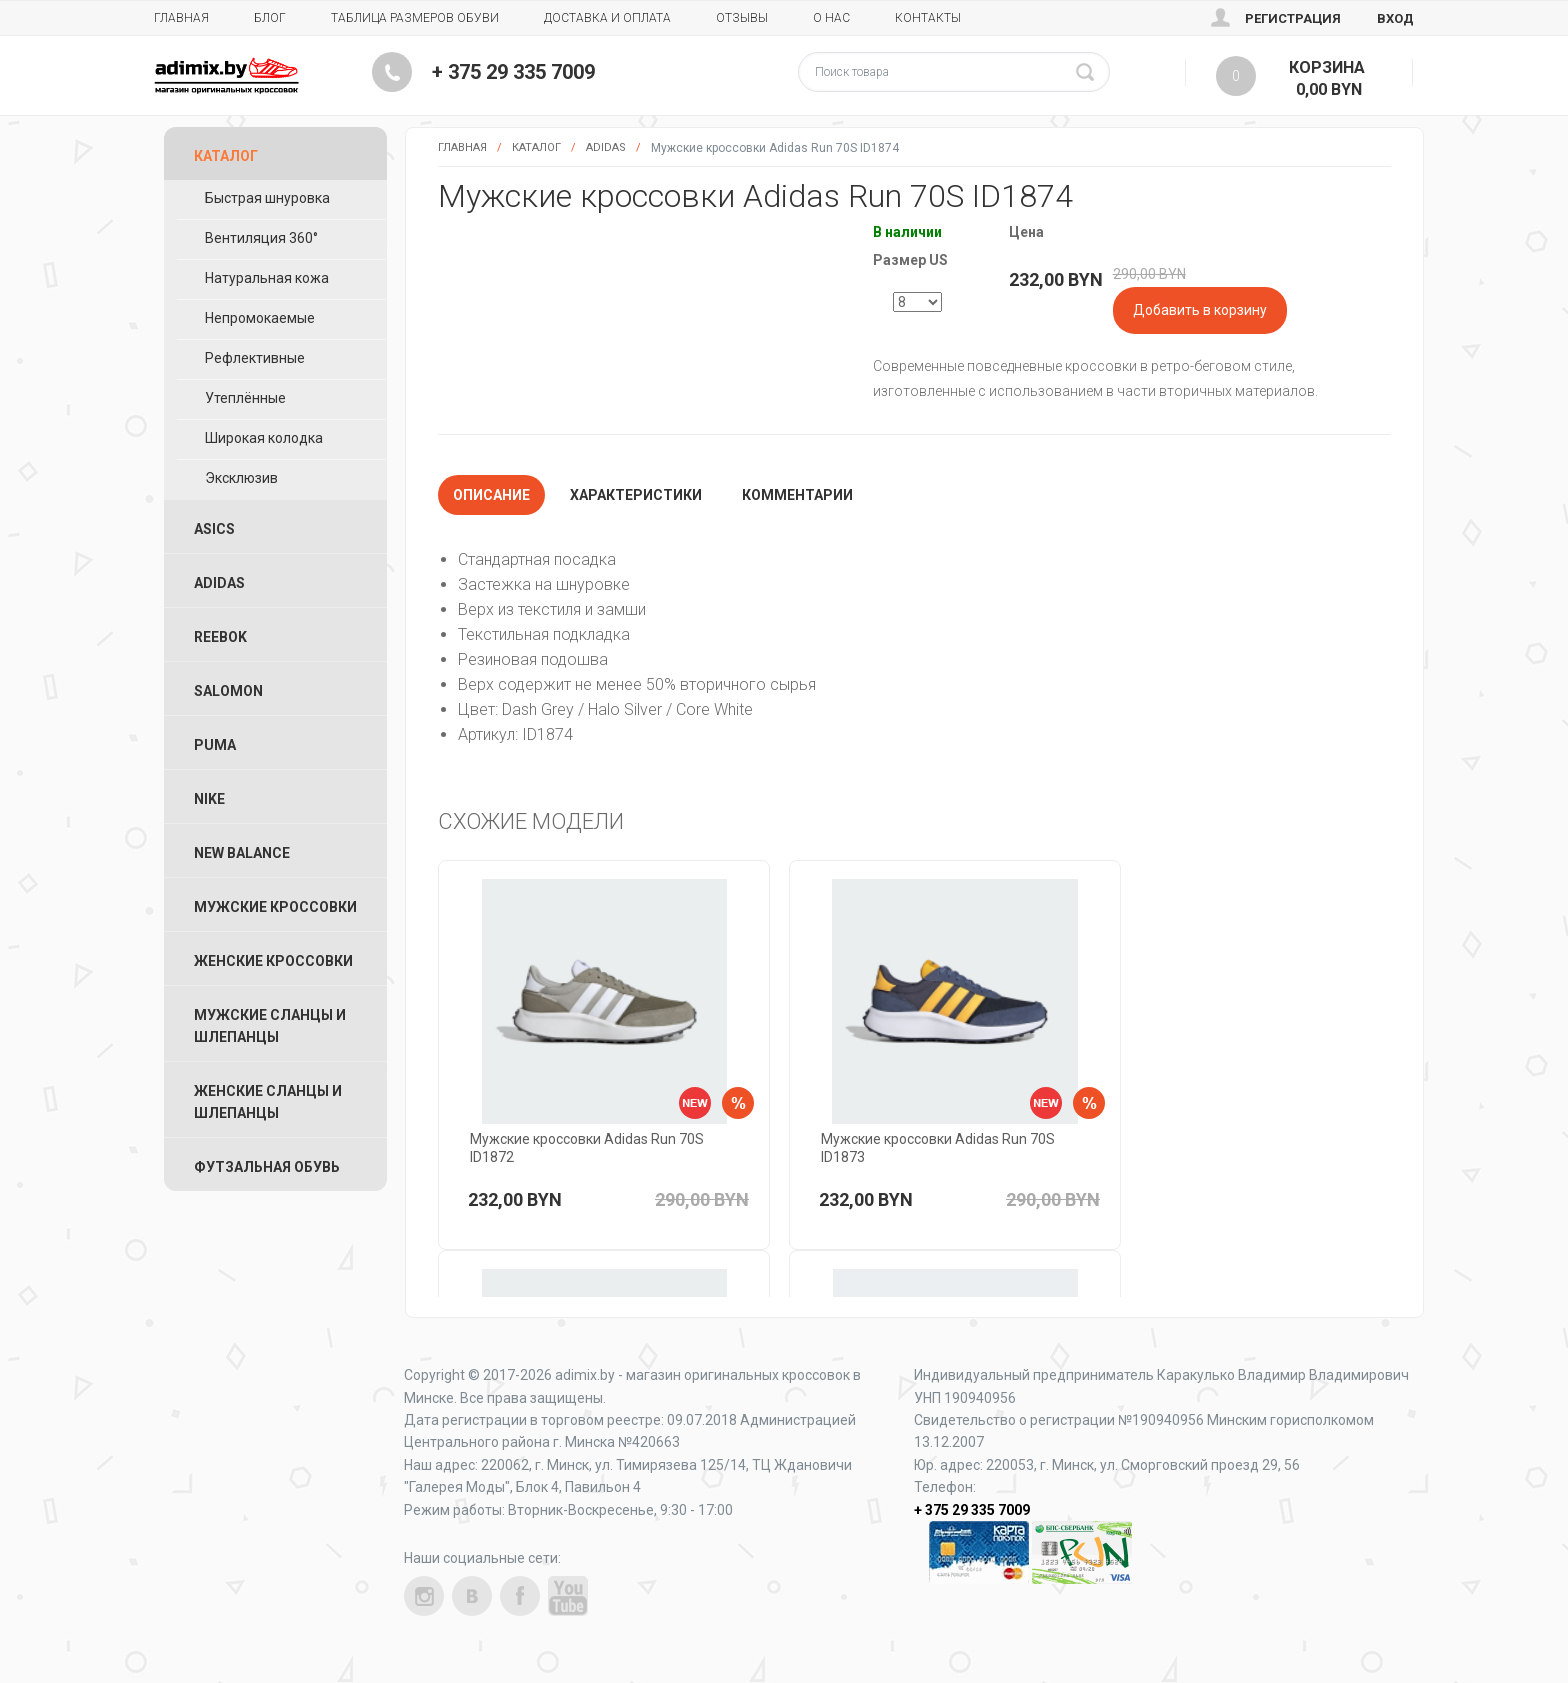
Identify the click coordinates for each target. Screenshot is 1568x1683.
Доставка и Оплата (607, 18)
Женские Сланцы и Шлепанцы (268, 1102)
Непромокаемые (260, 318)
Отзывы (742, 18)
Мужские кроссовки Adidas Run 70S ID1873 (938, 1148)
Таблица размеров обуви (415, 18)
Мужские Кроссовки (275, 907)
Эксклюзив (241, 478)
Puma (215, 745)
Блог (270, 18)
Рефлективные (255, 358)
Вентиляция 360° (261, 238)
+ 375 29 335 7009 (513, 72)
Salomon (228, 691)
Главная (181, 18)
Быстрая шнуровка (267, 198)
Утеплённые (245, 398)
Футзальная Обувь (267, 1167)
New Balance (242, 853)
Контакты (928, 18)
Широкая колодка (264, 438)
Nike (209, 799)
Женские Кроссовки (273, 961)
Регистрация (1293, 18)
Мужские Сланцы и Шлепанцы (270, 1026)
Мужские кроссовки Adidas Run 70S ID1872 (587, 1148)
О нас (831, 18)
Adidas (606, 147)
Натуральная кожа (267, 278)
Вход (1395, 18)
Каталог (536, 147)
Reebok (220, 637)
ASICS (214, 529)
